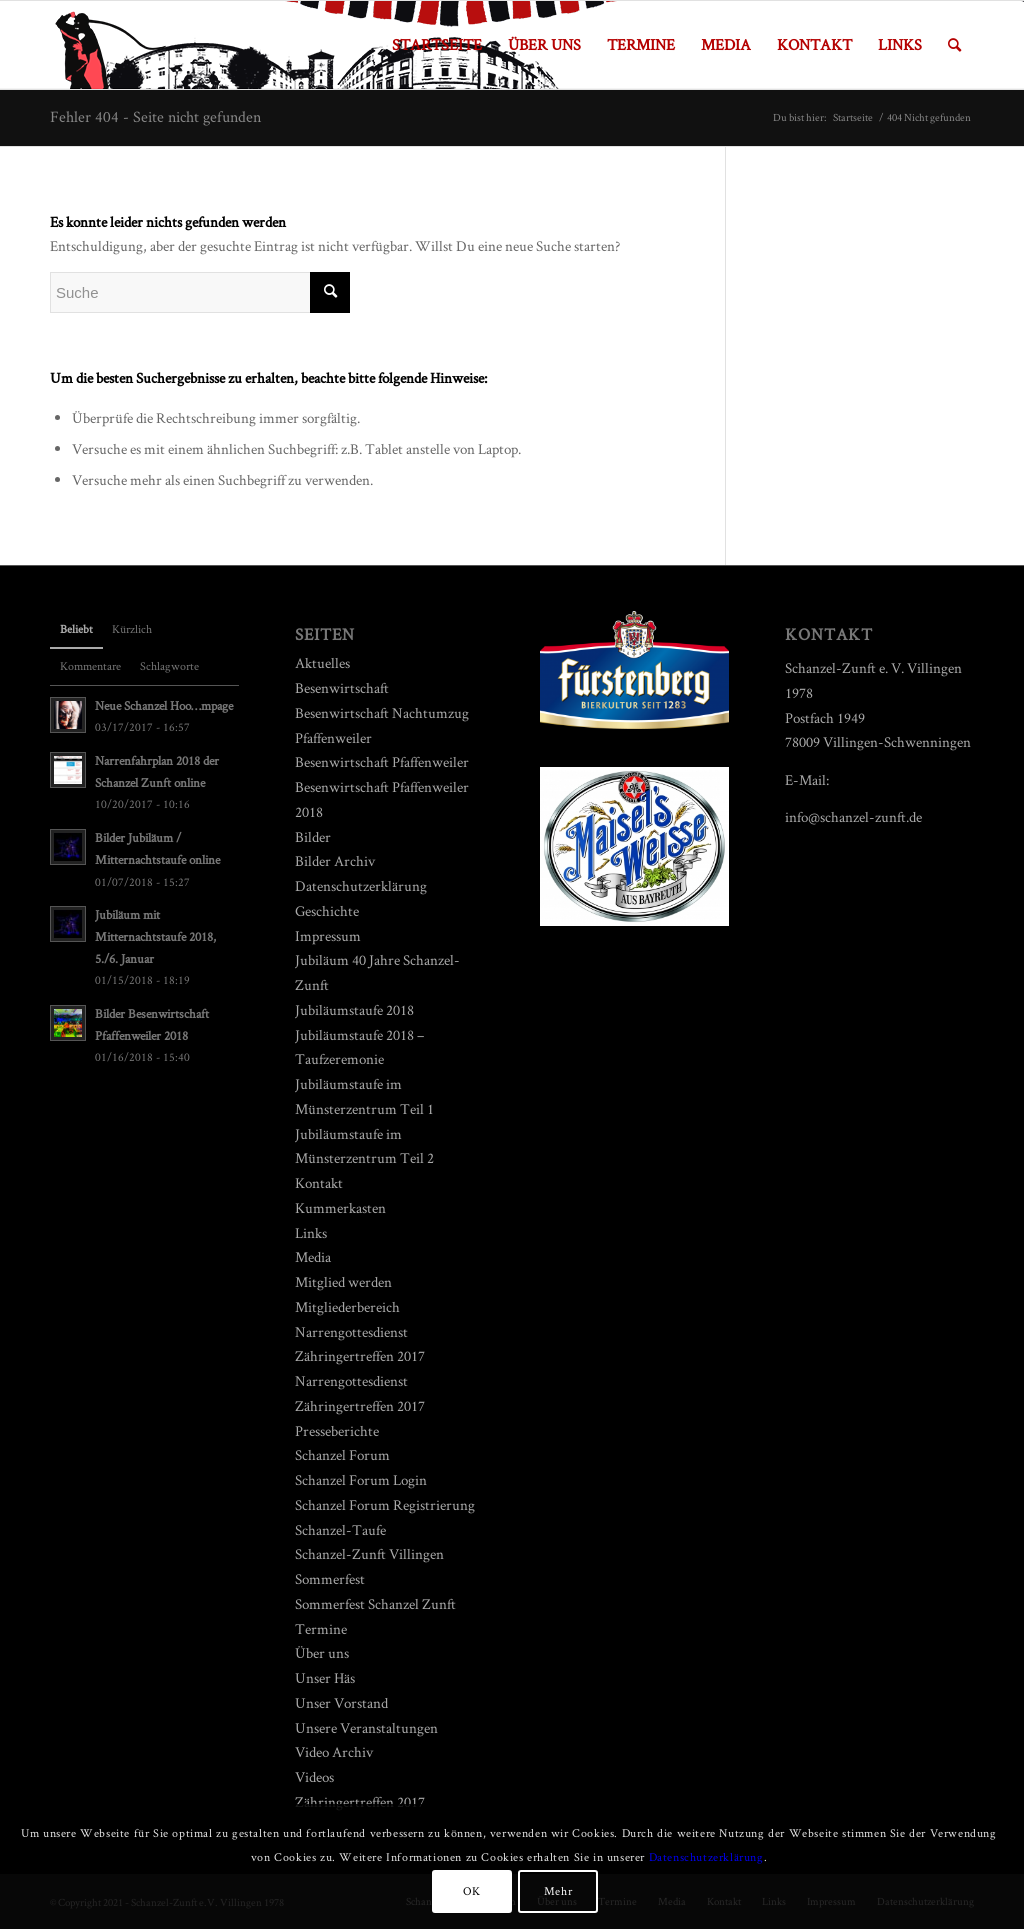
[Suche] (954, 45)
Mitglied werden (343, 1281)
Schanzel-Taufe (340, 1529)
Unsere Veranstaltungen (366, 1727)
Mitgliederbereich (347, 1306)
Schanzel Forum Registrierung (385, 1504)
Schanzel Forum (342, 1454)
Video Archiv (334, 1751)
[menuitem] (437, 45)
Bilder (313, 836)
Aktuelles (322, 662)
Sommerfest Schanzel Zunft (375, 1603)
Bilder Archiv (335, 860)
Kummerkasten (340, 1207)
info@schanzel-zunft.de (853, 816)
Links (311, 1232)
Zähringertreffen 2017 (360, 1801)
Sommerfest (330, 1578)
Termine (321, 1628)
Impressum (328, 935)
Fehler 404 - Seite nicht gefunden (155, 116)
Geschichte (327, 910)
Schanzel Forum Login (361, 1479)
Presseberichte (337, 1430)
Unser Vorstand (341, 1702)
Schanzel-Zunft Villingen (369, 1553)
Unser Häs (325, 1677)
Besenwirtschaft (342, 687)
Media (313, 1256)
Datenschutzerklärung (361, 885)
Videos (314, 1776)
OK (472, 1890)
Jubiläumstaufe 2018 (354, 1009)
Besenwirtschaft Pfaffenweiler (382, 761)
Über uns (322, 1652)
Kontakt (319, 1182)
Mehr (558, 1890)
